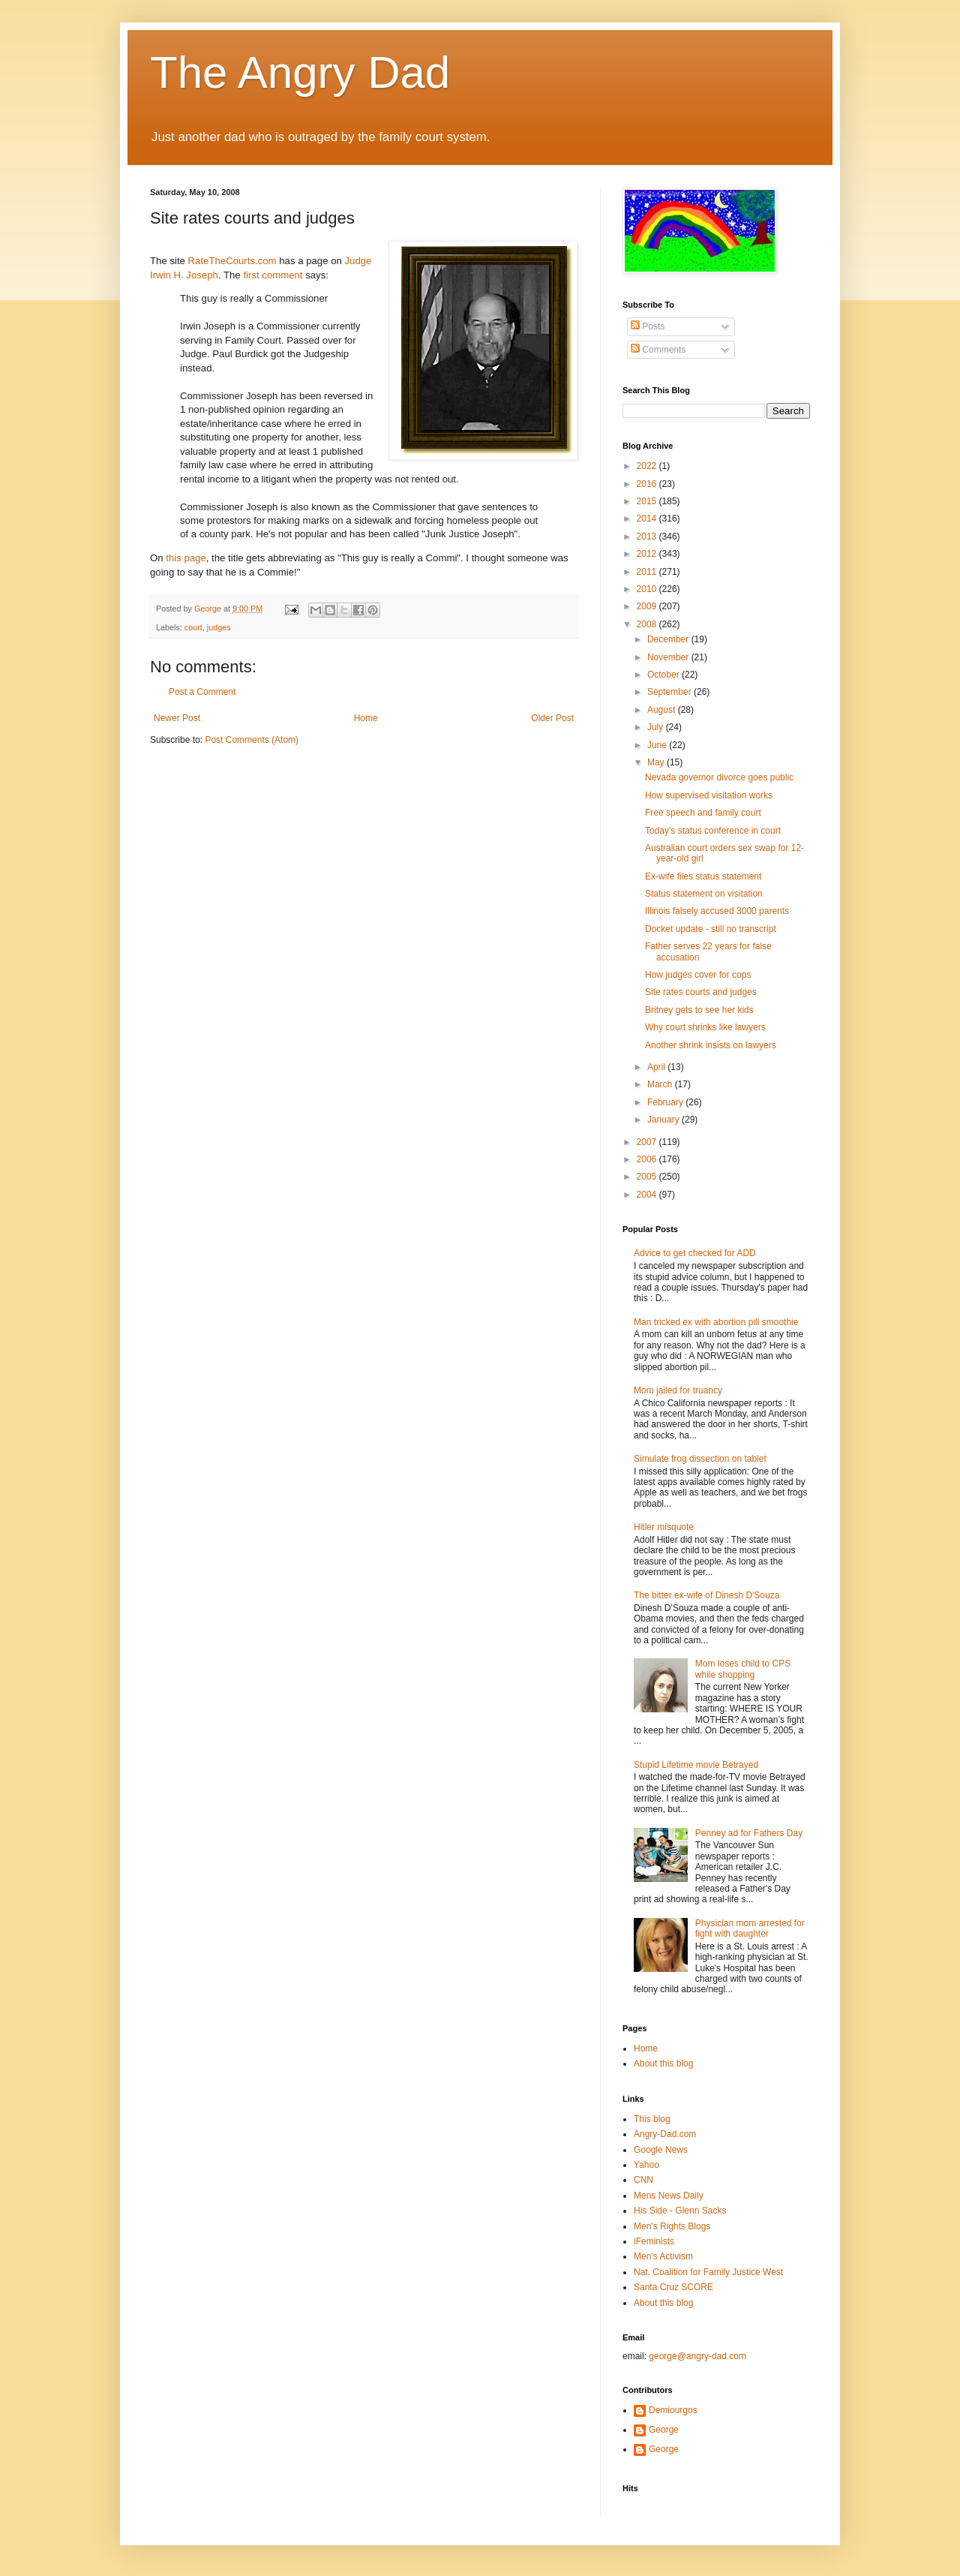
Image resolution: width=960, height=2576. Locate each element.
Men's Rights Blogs (672, 2226)
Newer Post (177, 718)
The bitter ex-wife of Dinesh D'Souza (706, 1595)
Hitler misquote (664, 1527)
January (664, 1119)
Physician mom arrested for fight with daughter (750, 1928)
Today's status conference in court (713, 830)
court (193, 627)
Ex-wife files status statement (703, 876)
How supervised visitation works (708, 795)
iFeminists (654, 2241)
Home (366, 718)
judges (219, 627)
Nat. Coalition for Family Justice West (708, 2272)
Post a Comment (202, 692)
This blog (652, 2119)
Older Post (552, 718)
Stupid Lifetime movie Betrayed (696, 1765)
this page (186, 558)
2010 (648, 589)
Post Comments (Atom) (251, 740)
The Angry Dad (300, 72)
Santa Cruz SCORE (673, 2287)
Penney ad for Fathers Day (748, 1833)
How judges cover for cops (698, 974)
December (669, 639)
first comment (272, 275)
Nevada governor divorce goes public (719, 777)
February (666, 1102)
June (658, 745)
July (656, 727)
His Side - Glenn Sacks (680, 2210)
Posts (647, 326)
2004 (648, 1194)
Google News (661, 2150)
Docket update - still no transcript (710, 929)
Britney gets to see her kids (699, 1010)
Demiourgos (673, 2410)
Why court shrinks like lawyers (705, 1027)
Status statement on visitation (704, 893)
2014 (648, 518)
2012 (648, 554)
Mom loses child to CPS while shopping (742, 1668)
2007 (648, 1142)
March (661, 1084)
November (669, 657)
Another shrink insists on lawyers (710, 1045)
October (664, 674)
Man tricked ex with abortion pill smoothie (716, 1322)
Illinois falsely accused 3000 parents (717, 911)
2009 (648, 606)
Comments (658, 349)
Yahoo (646, 2165)
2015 (648, 501)
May (657, 762)
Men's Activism (663, 2256)
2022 (648, 466)
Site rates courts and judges (701, 992)
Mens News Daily (669, 2195)
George (664, 2429)
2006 (648, 1159)
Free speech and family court (703, 812)
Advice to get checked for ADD (695, 1253)
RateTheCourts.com (232, 260)
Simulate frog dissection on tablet (700, 1458)
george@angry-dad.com (697, 2356)
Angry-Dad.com (665, 2134)
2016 (648, 484)
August (662, 710)
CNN (643, 2180)
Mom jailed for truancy (678, 1390)
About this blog (663, 2063)
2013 (648, 536)
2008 (648, 624)
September (670, 692)
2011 (648, 572)
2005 (648, 1176)
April (657, 1067)
